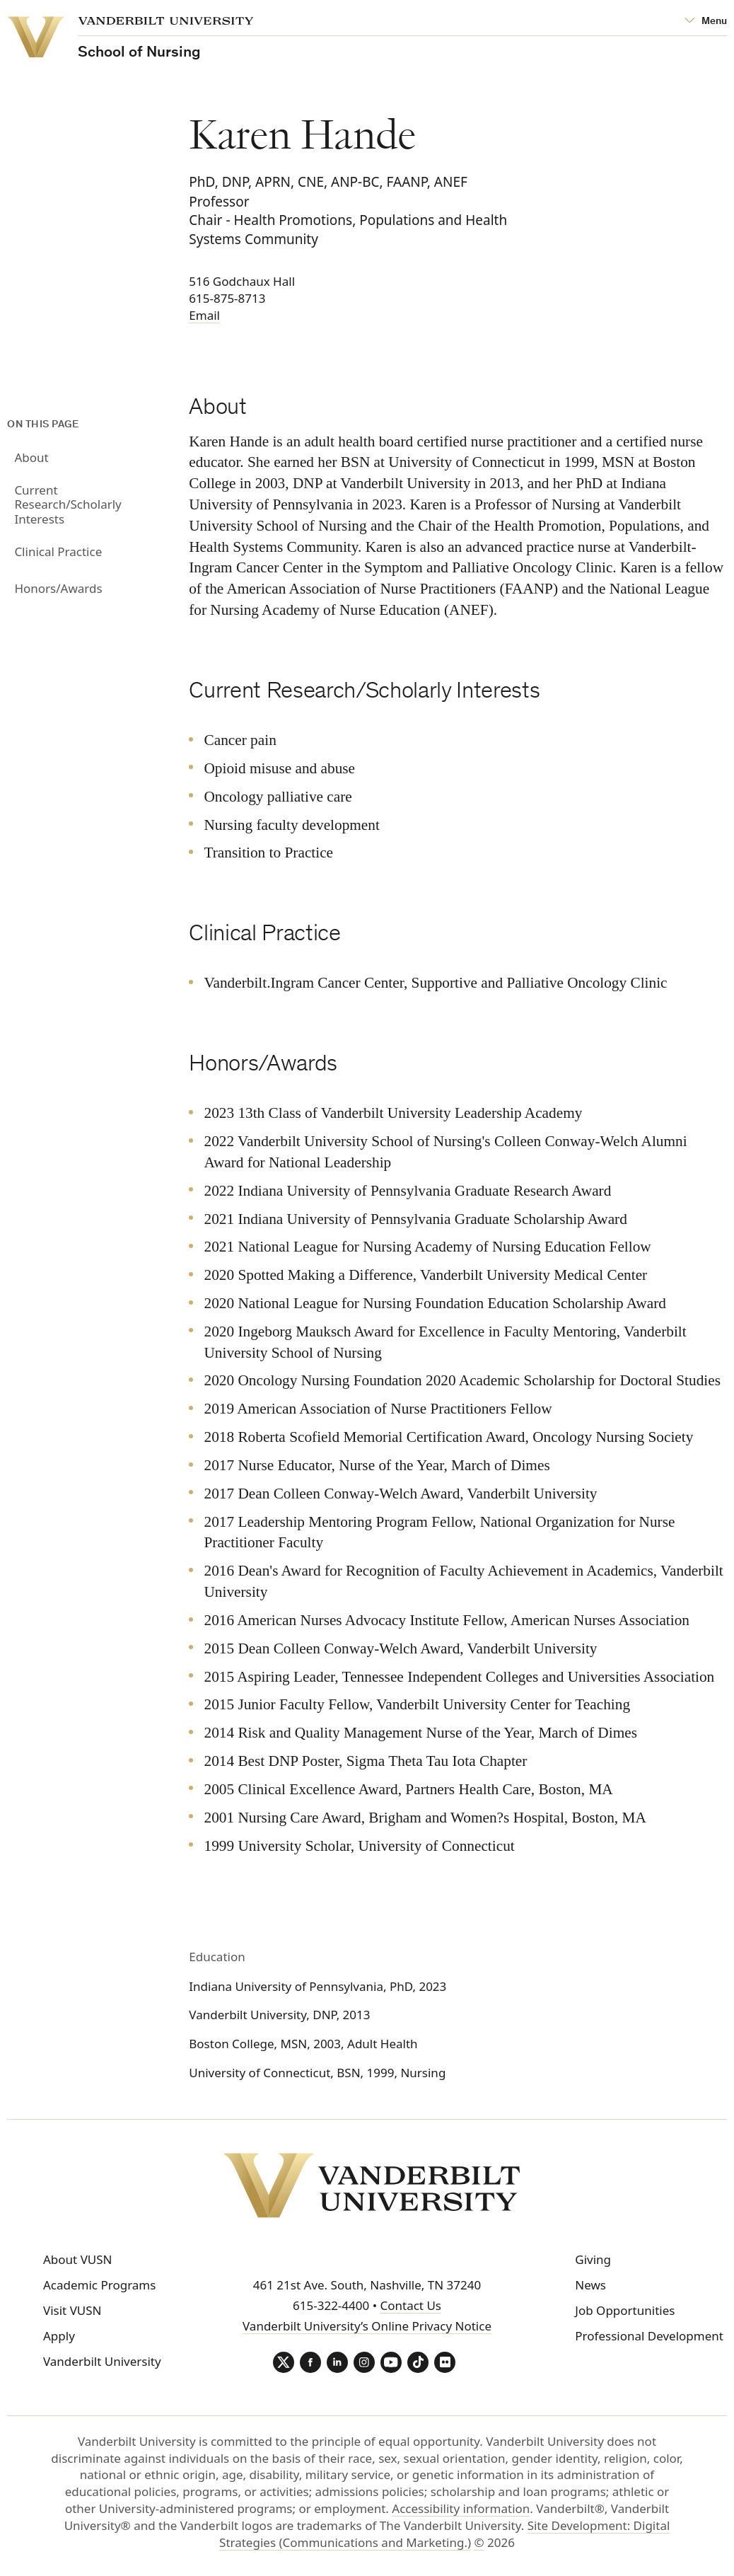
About (31, 457)
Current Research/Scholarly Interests (67, 504)
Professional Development (649, 2336)
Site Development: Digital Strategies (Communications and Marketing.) (444, 2534)
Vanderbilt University (102, 2361)
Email (204, 315)
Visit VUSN (72, 2310)
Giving (593, 2259)
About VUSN (77, 2259)
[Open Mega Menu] (706, 21)
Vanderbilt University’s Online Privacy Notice (367, 2326)
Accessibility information (461, 2508)
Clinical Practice (58, 551)
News (590, 2285)
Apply (59, 2336)
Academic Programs (99, 2285)
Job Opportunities (625, 2310)
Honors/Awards (58, 588)
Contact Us (410, 2305)
